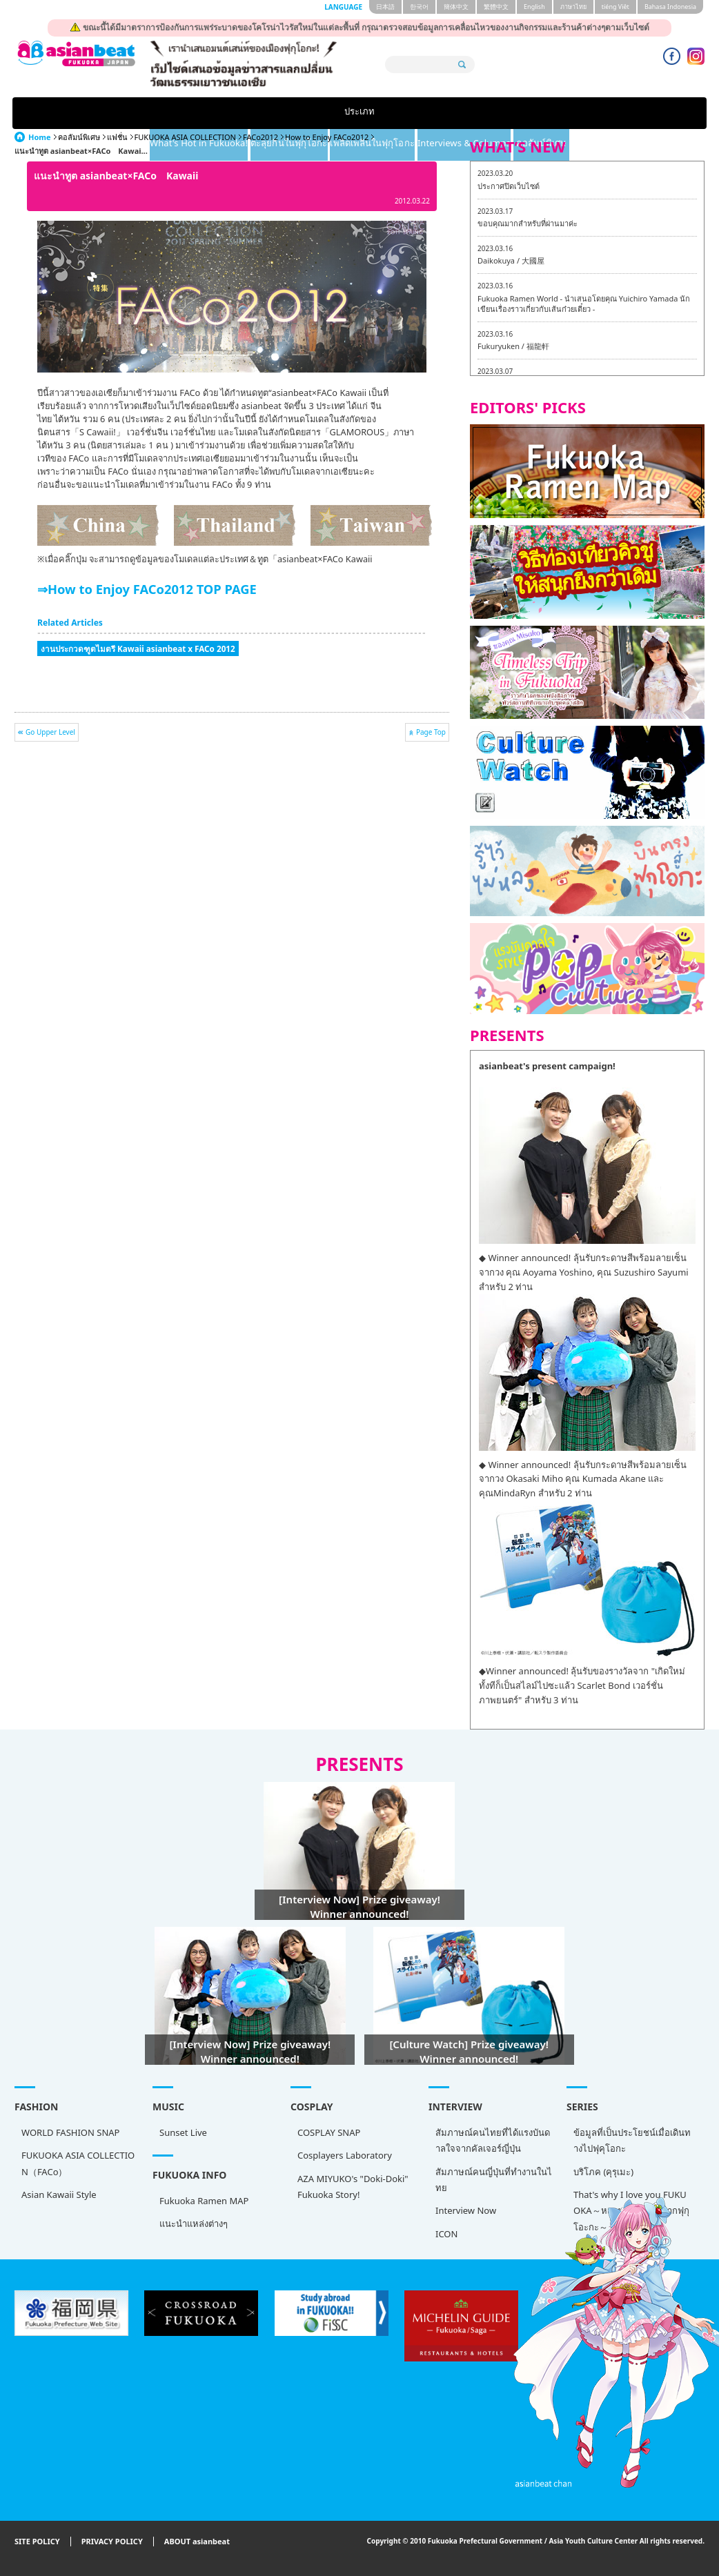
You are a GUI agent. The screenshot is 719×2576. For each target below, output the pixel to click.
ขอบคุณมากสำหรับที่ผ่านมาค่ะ (527, 223)
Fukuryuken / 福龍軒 (513, 346)
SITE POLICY (37, 2542)
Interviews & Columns (549, 113)
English (534, 6)
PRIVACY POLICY (112, 2542)
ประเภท (59, 113)
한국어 (419, 6)
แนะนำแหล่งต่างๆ (193, 2223)
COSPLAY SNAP (328, 2132)
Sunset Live (183, 2132)
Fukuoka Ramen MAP (203, 2200)
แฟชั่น (117, 137)
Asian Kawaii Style (59, 2194)
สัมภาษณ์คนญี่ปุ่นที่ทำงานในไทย (493, 2180)
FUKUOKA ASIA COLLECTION (185, 137)
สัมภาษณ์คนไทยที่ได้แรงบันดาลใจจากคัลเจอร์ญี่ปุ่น (492, 2140)
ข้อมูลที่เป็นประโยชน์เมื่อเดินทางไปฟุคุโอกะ (632, 2140)
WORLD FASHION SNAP (70, 2132)
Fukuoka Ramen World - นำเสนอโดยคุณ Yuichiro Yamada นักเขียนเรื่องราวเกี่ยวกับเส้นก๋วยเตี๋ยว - (583, 304)
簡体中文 (456, 6)
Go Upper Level (50, 732)
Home (39, 137)
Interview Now (465, 2210)
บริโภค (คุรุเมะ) (603, 2172)
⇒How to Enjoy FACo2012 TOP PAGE (147, 588)
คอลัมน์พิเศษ (659, 113)
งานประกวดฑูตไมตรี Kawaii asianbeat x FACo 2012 (138, 648)
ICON (446, 2234)
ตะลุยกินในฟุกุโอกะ (303, 113)
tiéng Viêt (615, 6)
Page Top (431, 732)
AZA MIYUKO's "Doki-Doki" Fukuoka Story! (352, 2186)
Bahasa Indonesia (670, 6)
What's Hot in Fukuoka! (176, 113)
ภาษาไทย (573, 6)
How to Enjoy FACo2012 (326, 137)
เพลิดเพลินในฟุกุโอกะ (420, 113)
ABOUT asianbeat (197, 2542)
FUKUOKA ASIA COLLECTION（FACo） (78, 2163)
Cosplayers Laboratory (344, 2155)
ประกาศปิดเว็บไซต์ (508, 186)
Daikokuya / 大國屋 (510, 260)
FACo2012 (260, 137)
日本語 (385, 6)
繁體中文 (496, 6)
